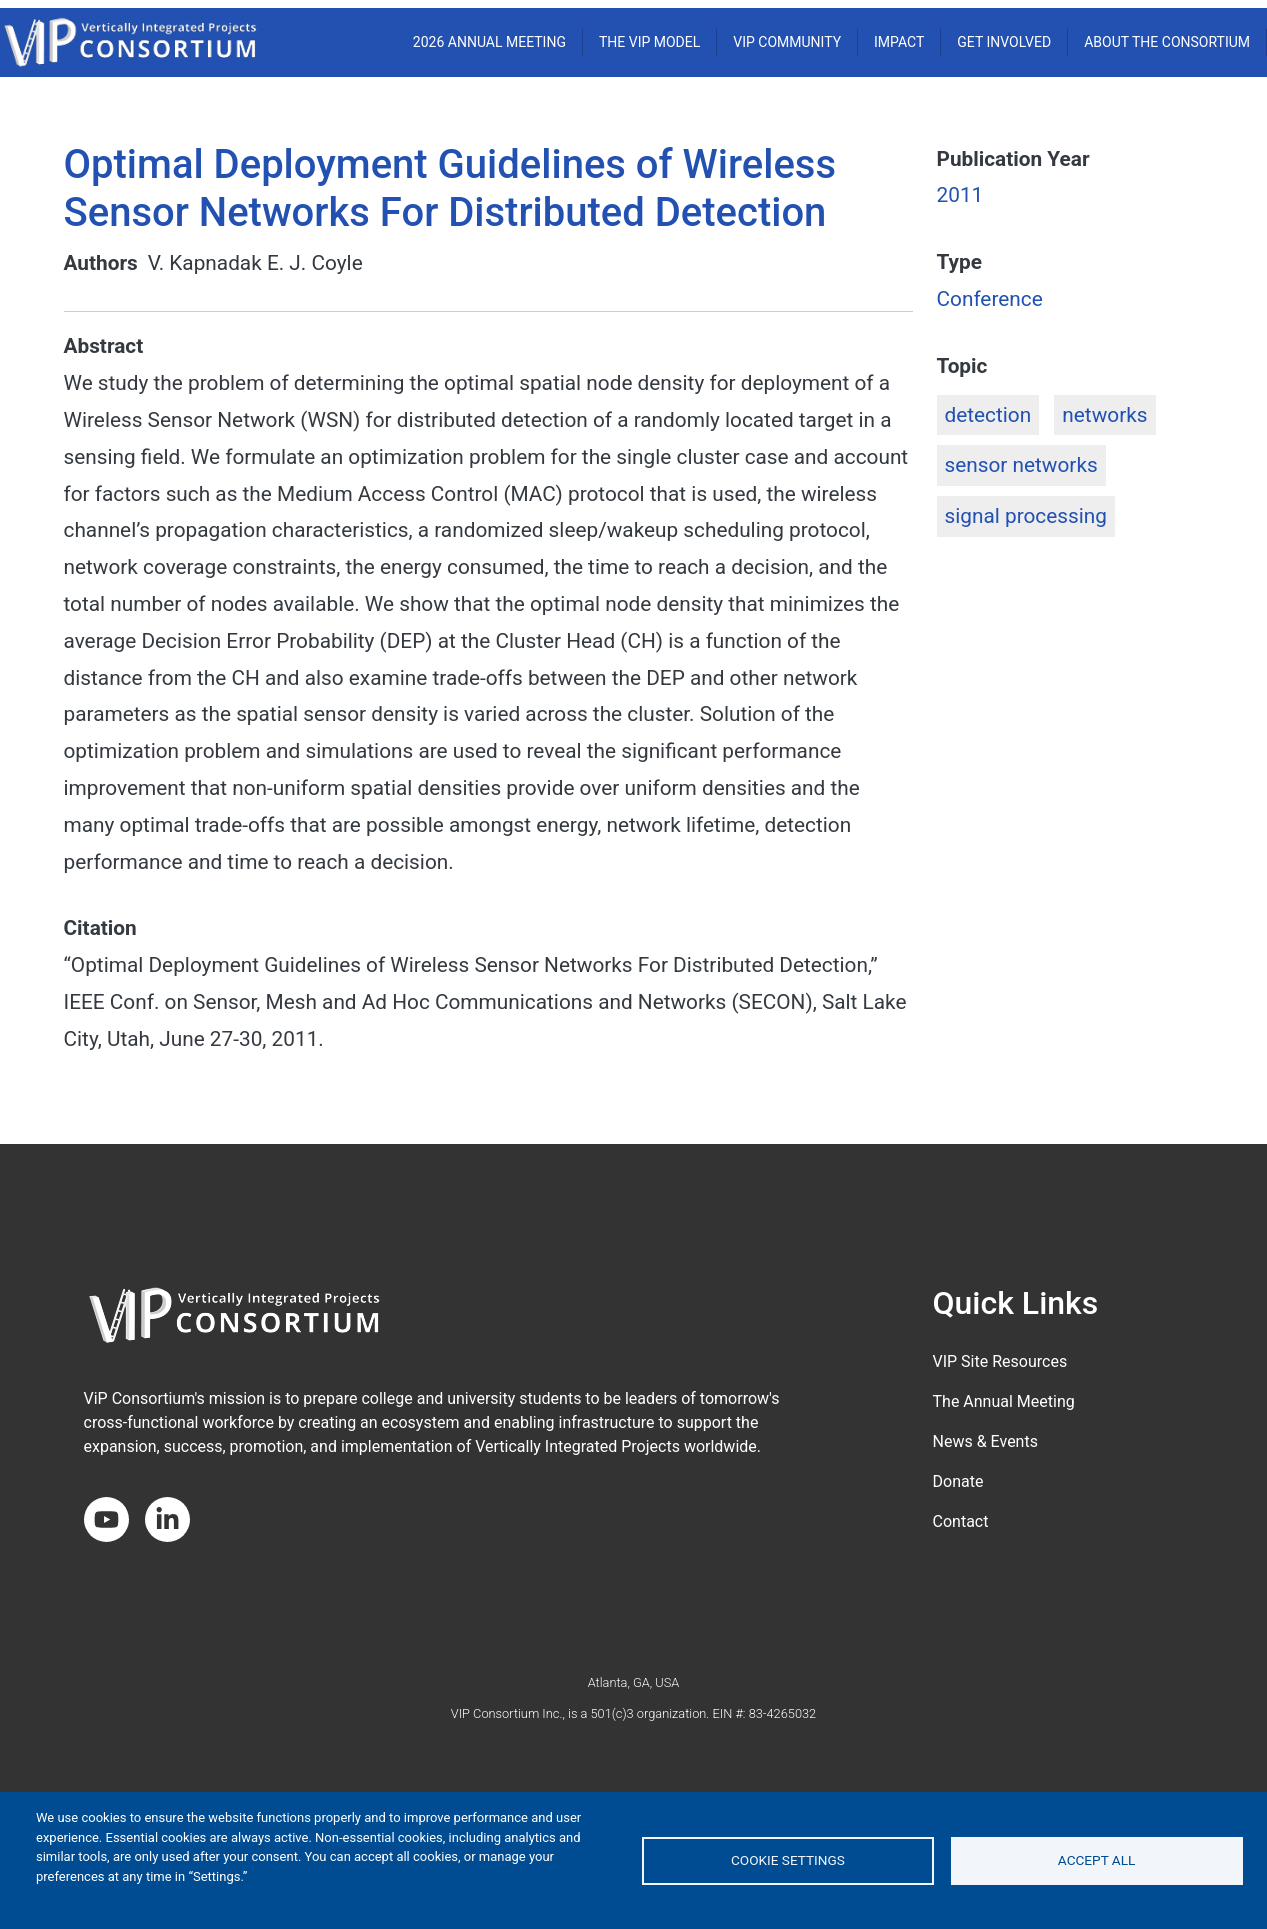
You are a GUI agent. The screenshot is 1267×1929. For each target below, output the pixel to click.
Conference (990, 299)
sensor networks (1021, 465)
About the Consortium (1167, 42)
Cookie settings (788, 1860)
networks (1104, 415)
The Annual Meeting (1004, 1401)
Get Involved (1004, 42)
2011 (960, 195)
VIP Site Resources (1000, 1361)
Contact (961, 1521)
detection (988, 415)
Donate (958, 1481)
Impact (899, 42)
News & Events (985, 1441)
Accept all (1097, 1860)
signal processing (1026, 516)
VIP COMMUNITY (787, 42)
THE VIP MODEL (649, 42)
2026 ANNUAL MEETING (489, 42)
